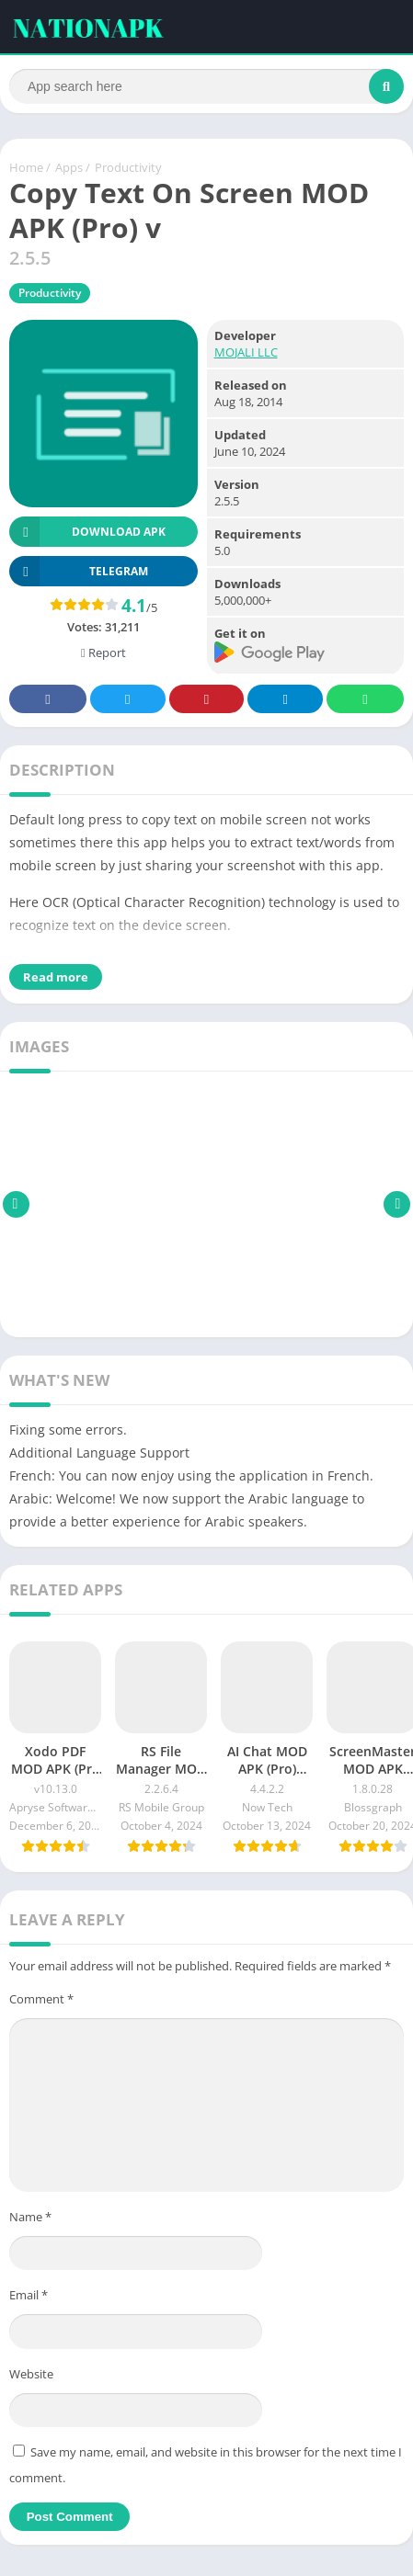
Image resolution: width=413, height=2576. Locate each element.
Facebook (48, 699)
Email (28, 2295)
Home (26, 167)
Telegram (285, 699)
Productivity (128, 167)
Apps (69, 167)
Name (30, 2216)
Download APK (87, 531)
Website (31, 2374)
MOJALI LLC (246, 352)
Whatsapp (365, 699)
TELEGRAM (78, 571)
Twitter (128, 699)
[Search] (206, 86)
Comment (41, 1999)
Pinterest (206, 699)
